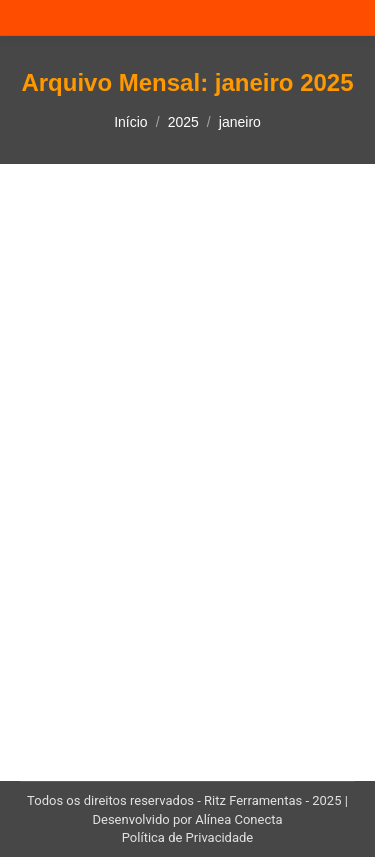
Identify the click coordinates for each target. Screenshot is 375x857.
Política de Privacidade (188, 837)
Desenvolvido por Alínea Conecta (187, 819)
